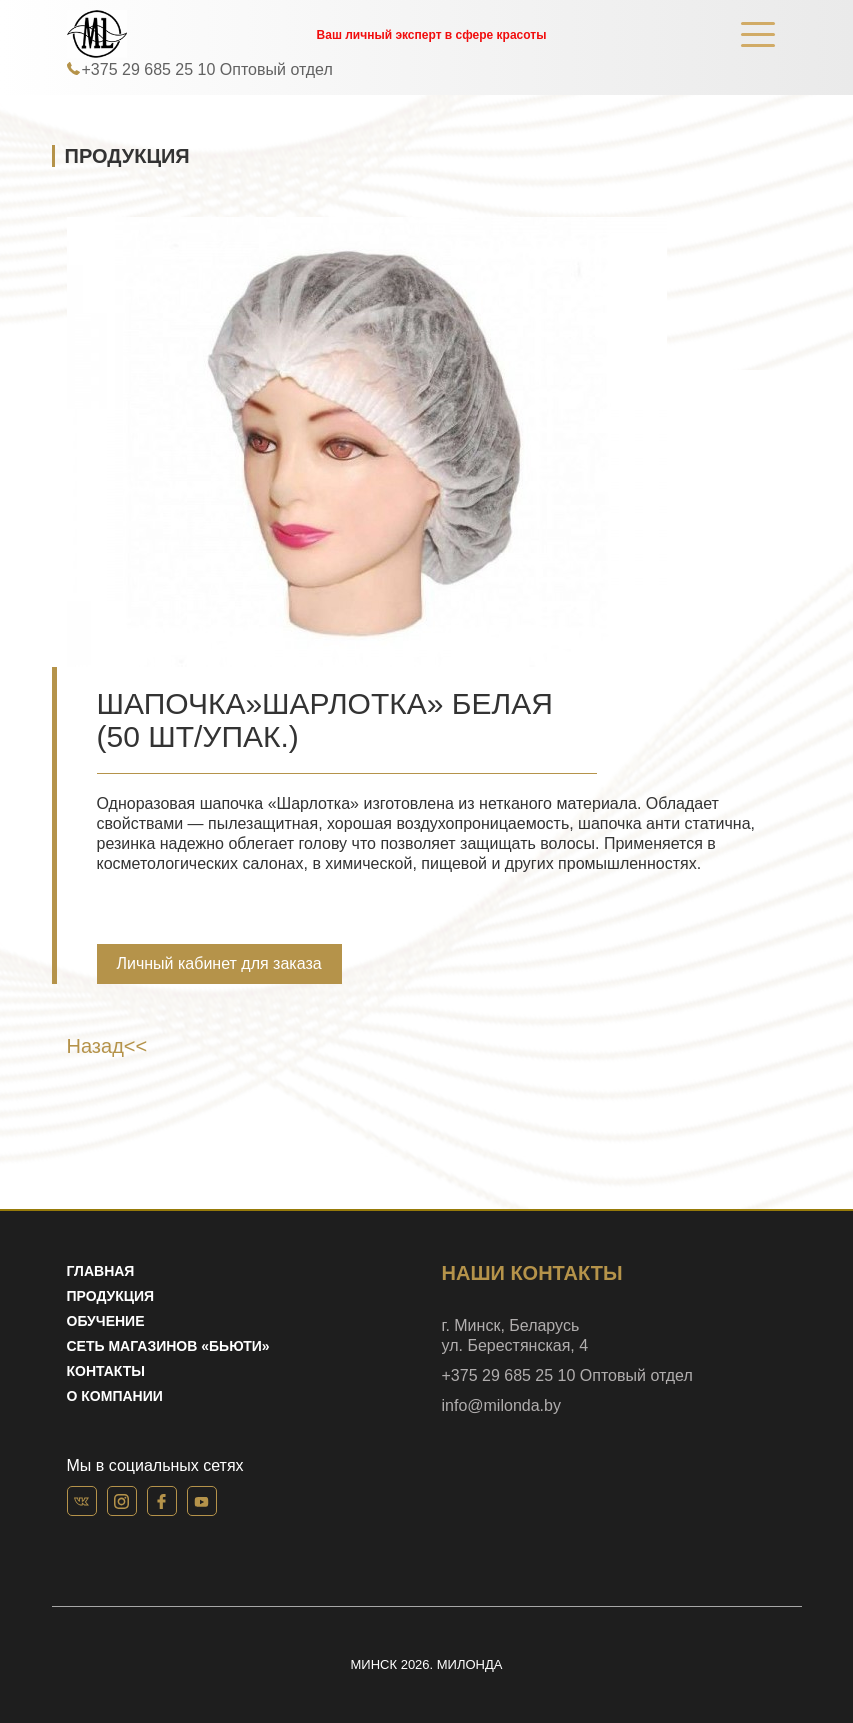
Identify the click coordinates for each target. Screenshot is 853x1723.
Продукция (111, 1296)
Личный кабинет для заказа (219, 963)
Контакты (106, 1371)
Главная (101, 1271)
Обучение (106, 1321)
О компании (115, 1396)
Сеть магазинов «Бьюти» (168, 1346)
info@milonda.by (501, 1405)
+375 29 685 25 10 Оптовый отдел (207, 69)
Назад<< (107, 1046)
